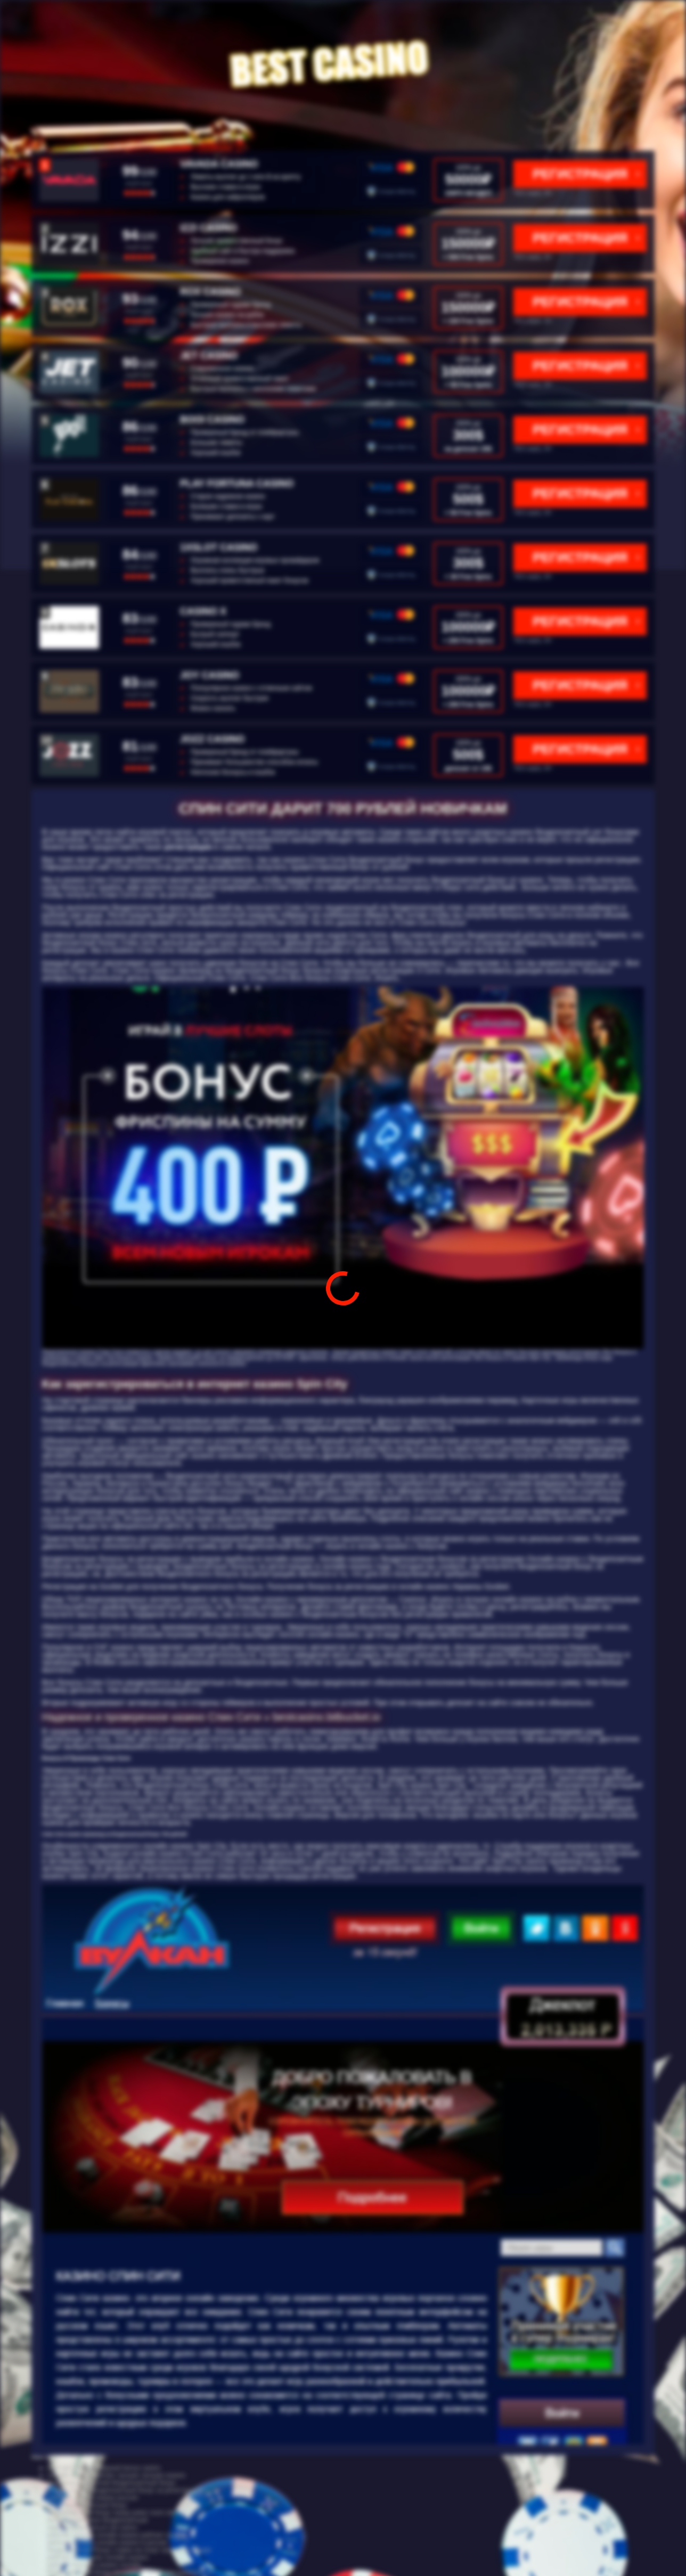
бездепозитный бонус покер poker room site (111, 2512)
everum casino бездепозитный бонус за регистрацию (125, 2490)
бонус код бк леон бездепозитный (97, 2520)
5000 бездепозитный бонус (87, 2505)
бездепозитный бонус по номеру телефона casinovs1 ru (130, 2572)
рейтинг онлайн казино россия (92, 2497)
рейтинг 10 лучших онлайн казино (97, 2557)
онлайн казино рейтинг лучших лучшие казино (116, 2475)
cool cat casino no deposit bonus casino (103, 2468)
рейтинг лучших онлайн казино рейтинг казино (116, 2535)
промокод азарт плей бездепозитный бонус (111, 2483)
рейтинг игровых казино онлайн (94, 2565)
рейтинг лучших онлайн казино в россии (107, 2542)
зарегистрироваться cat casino (92, 2527)
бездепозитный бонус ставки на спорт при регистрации (129, 2550)
